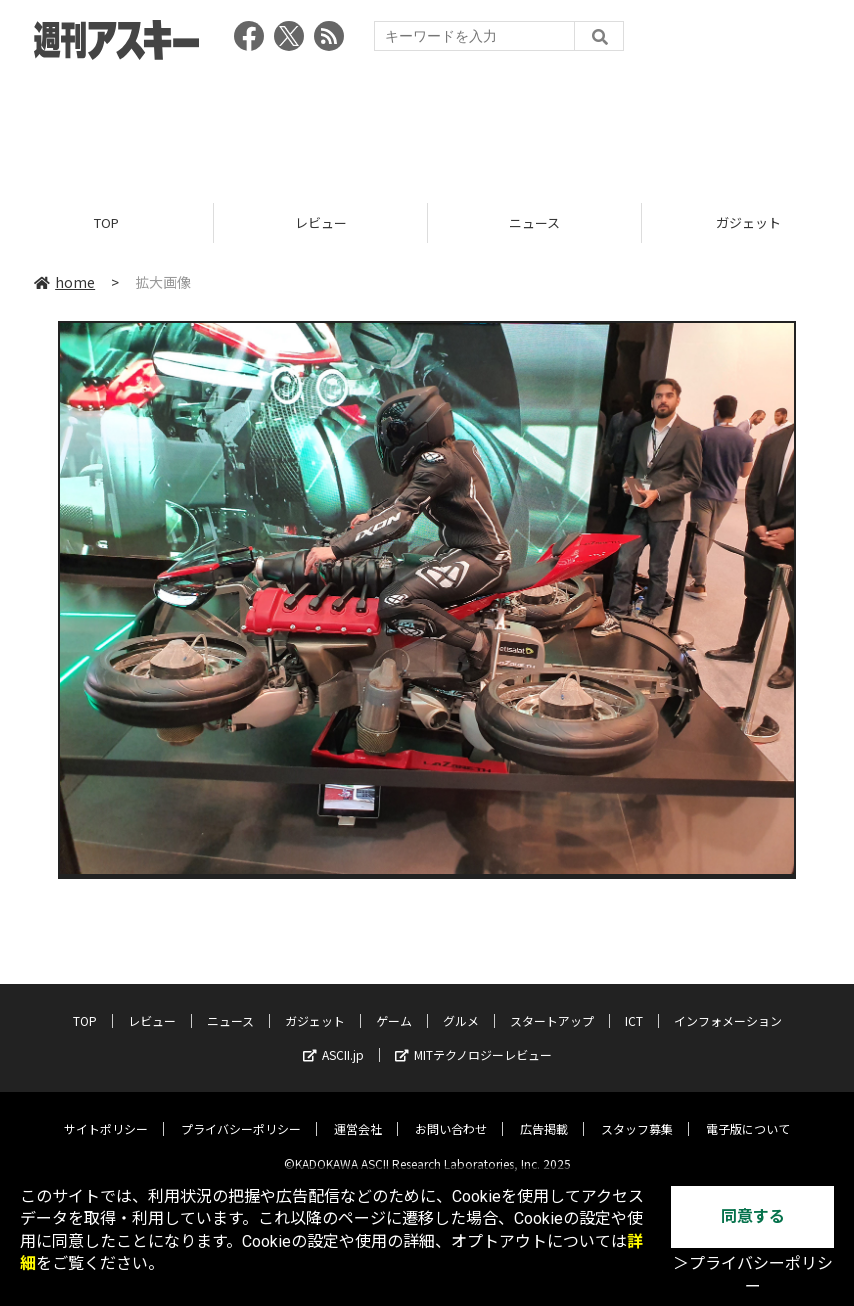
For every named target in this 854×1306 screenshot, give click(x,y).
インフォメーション (728, 1005)
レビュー (321, 222)
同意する (753, 1216)
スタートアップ (552, 1005)
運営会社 (358, 1113)
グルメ (461, 1005)
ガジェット (315, 1005)
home (64, 282)
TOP (106, 222)
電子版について (748, 1113)
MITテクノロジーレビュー (473, 1039)
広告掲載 (544, 1113)
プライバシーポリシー (241, 1113)
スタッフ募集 (637, 1113)
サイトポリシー (106, 1113)
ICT (634, 1005)
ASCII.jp (333, 1039)
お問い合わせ (451, 1113)
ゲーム (394, 1005)
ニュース (534, 222)
